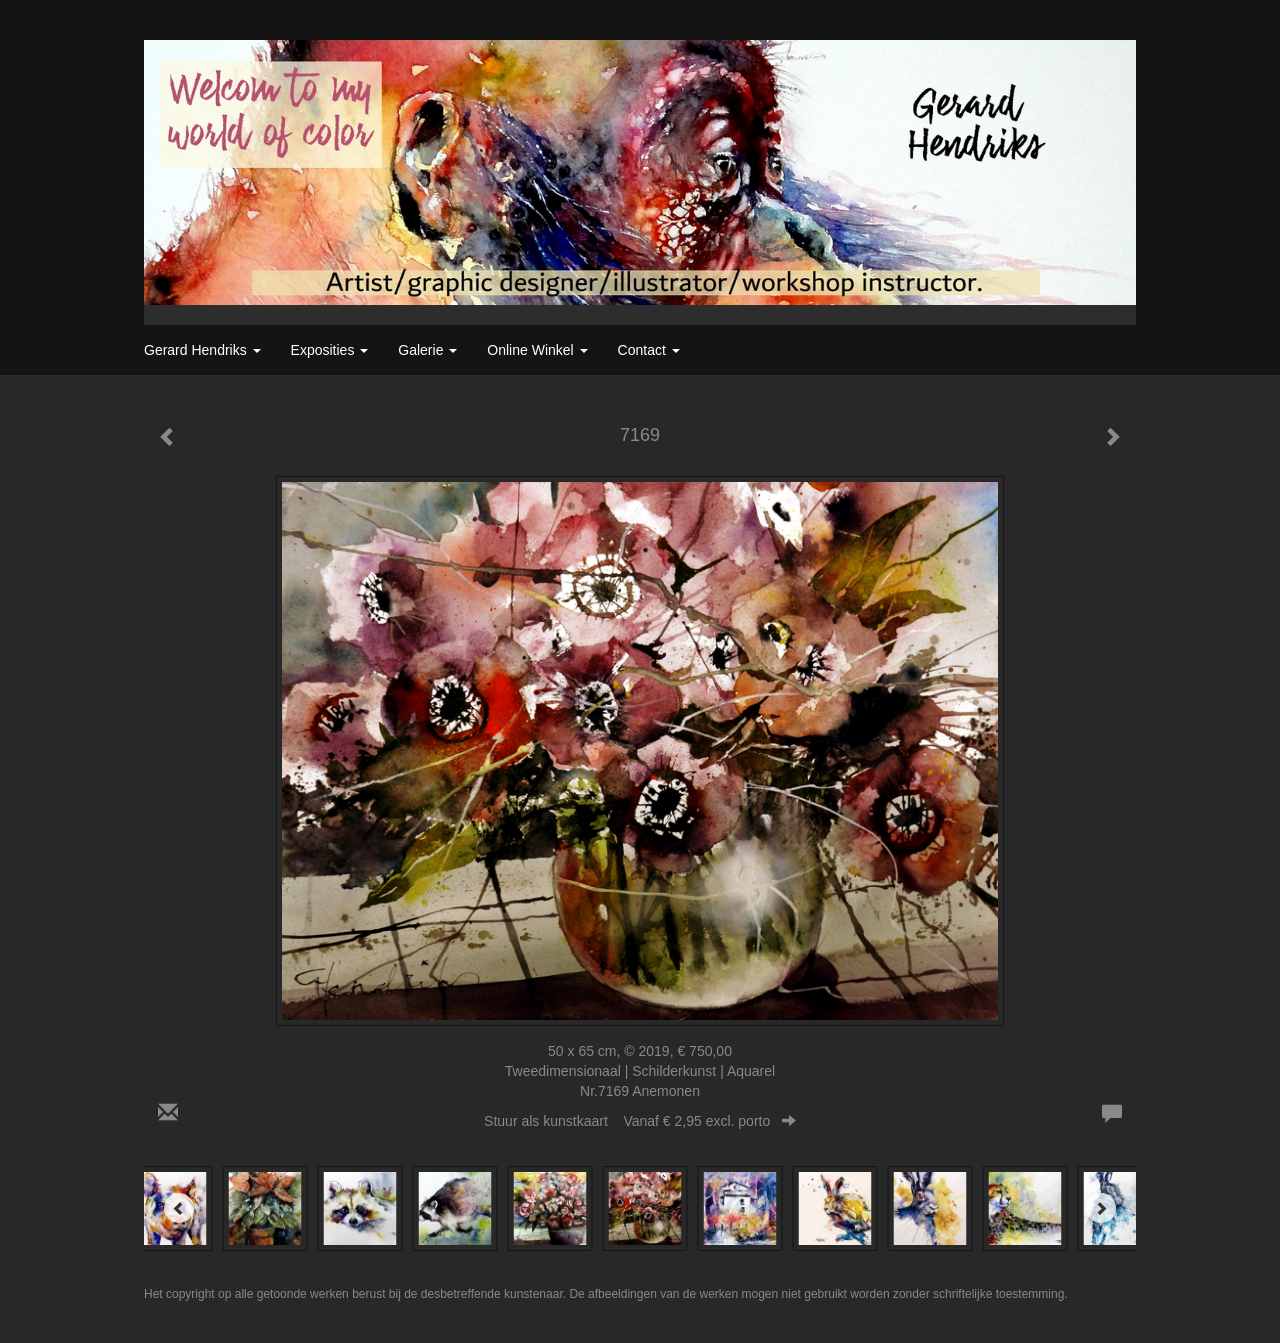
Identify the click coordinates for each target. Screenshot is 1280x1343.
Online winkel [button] (537, 350)
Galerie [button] (427, 350)
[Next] (1101, 1208)
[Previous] (179, 1208)
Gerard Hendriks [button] (202, 350)
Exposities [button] (330, 350)
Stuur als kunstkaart (640, 1121)
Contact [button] (649, 350)
